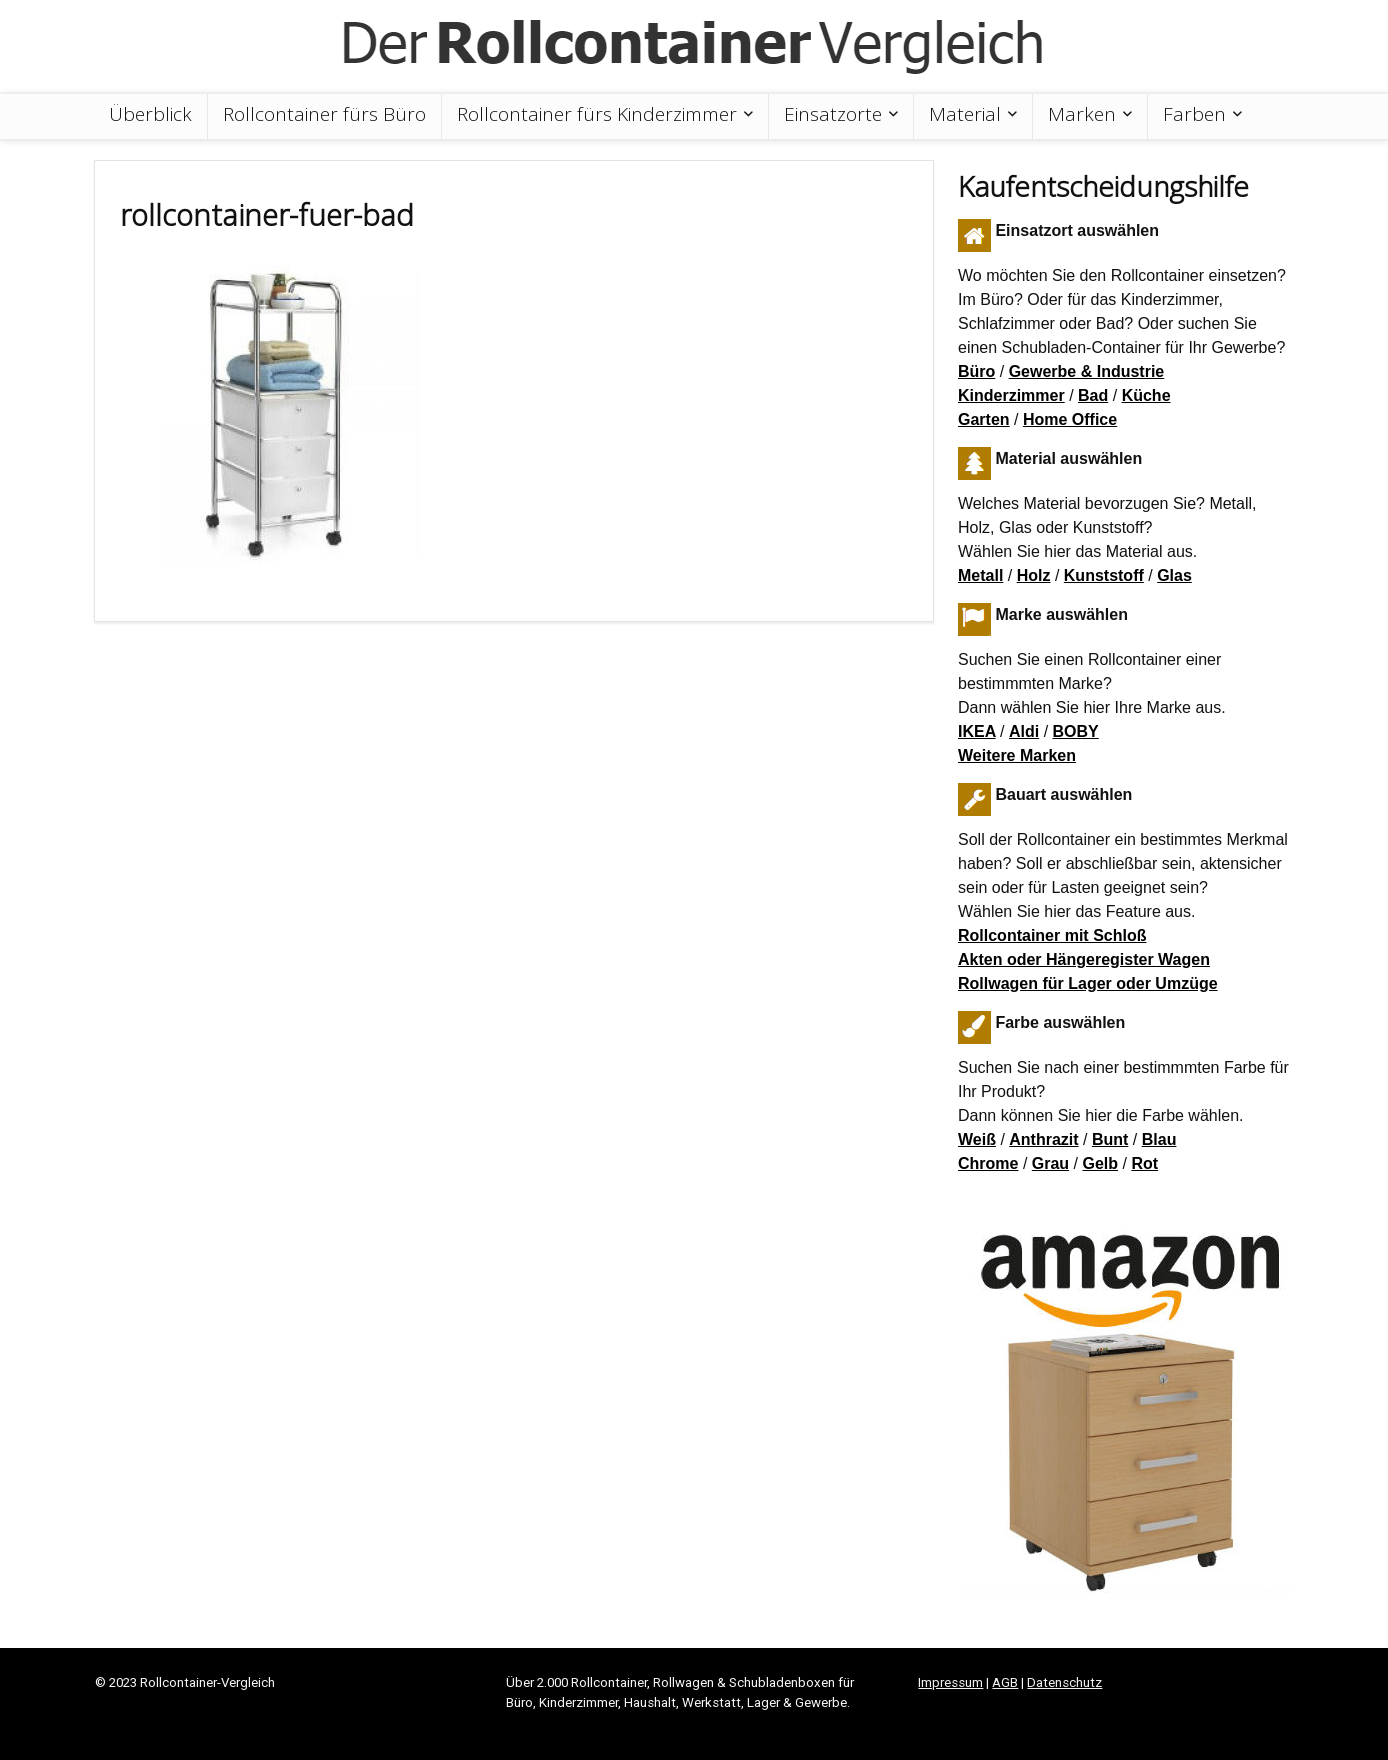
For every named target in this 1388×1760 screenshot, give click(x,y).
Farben (1194, 114)
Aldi (1024, 731)
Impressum (950, 1682)
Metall (980, 575)
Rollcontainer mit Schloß (1052, 935)
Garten (984, 419)
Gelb (1100, 1163)
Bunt (1110, 1139)
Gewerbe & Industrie (1087, 371)
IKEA (977, 731)
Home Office (1070, 419)
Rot (1144, 1163)
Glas (1174, 575)
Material (965, 114)
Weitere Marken (1017, 755)
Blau (1159, 1139)
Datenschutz (1064, 1682)
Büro (976, 371)
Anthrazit (1043, 1139)
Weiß (977, 1139)
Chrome (988, 1163)
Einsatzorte (833, 114)
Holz (1034, 575)
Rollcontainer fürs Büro (324, 114)
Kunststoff (1104, 575)
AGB (1005, 1682)
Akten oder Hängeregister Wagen (1084, 959)
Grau (1050, 1163)
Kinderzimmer (1011, 395)
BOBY (1076, 731)
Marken (1082, 114)
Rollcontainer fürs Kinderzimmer (597, 114)
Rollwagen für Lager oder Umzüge (1088, 983)
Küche (1146, 395)
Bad (1093, 395)
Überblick (150, 114)
